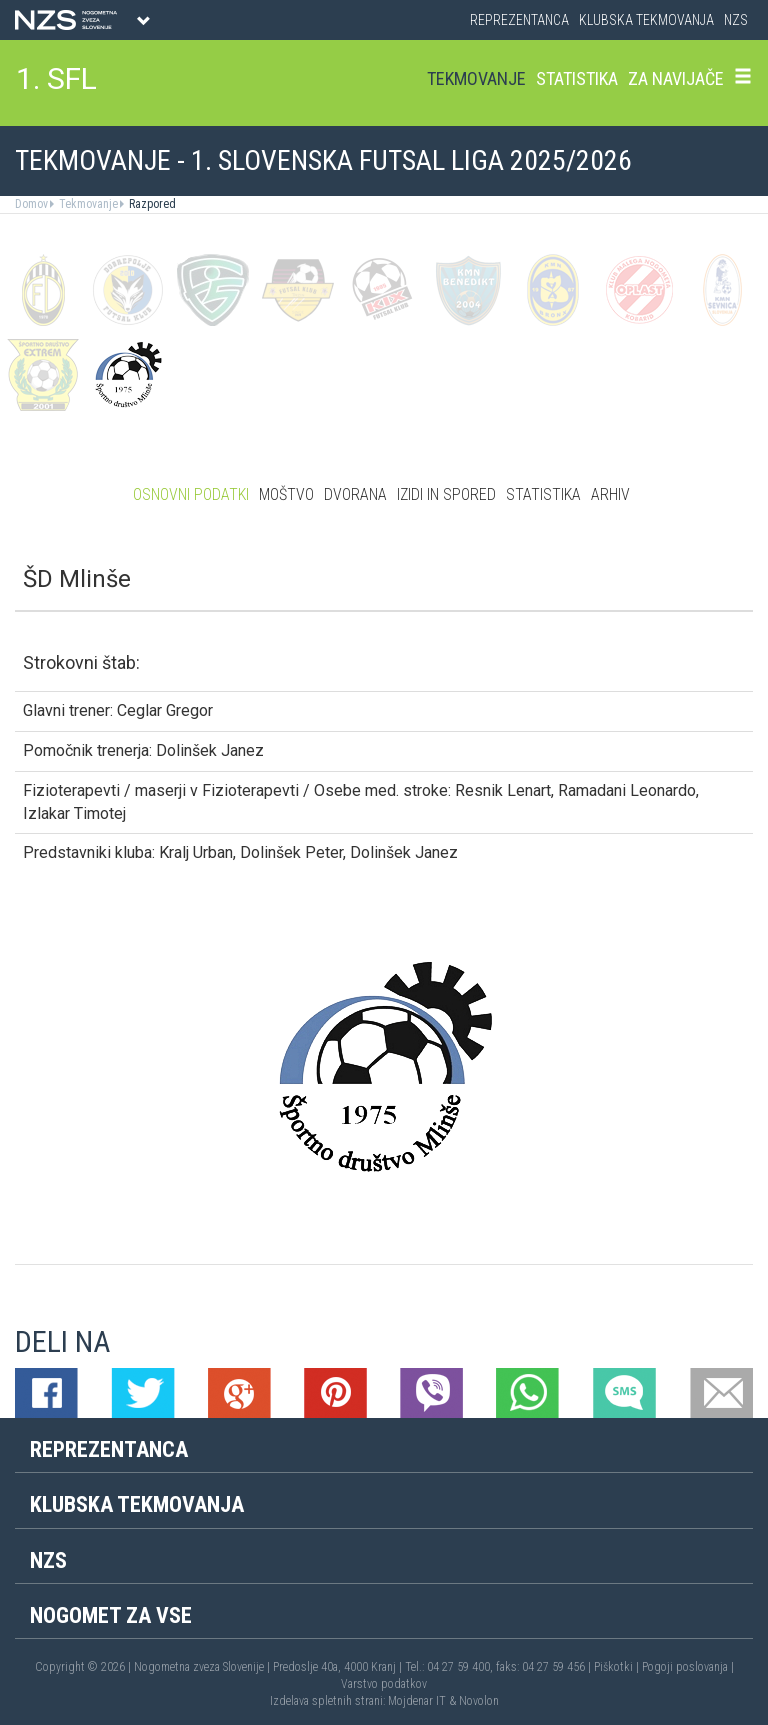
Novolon (479, 1701)
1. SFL (56, 78)
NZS (736, 20)
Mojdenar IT (417, 1701)
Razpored (151, 204)
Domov (31, 204)
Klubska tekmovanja (646, 20)
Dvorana (355, 494)
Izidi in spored (446, 494)
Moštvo (286, 494)
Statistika (577, 78)
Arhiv (610, 494)
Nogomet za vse (111, 1615)
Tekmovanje (476, 78)
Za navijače (676, 78)
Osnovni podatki (191, 494)
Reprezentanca (519, 20)
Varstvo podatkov (384, 1684)
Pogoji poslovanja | (688, 1667)
